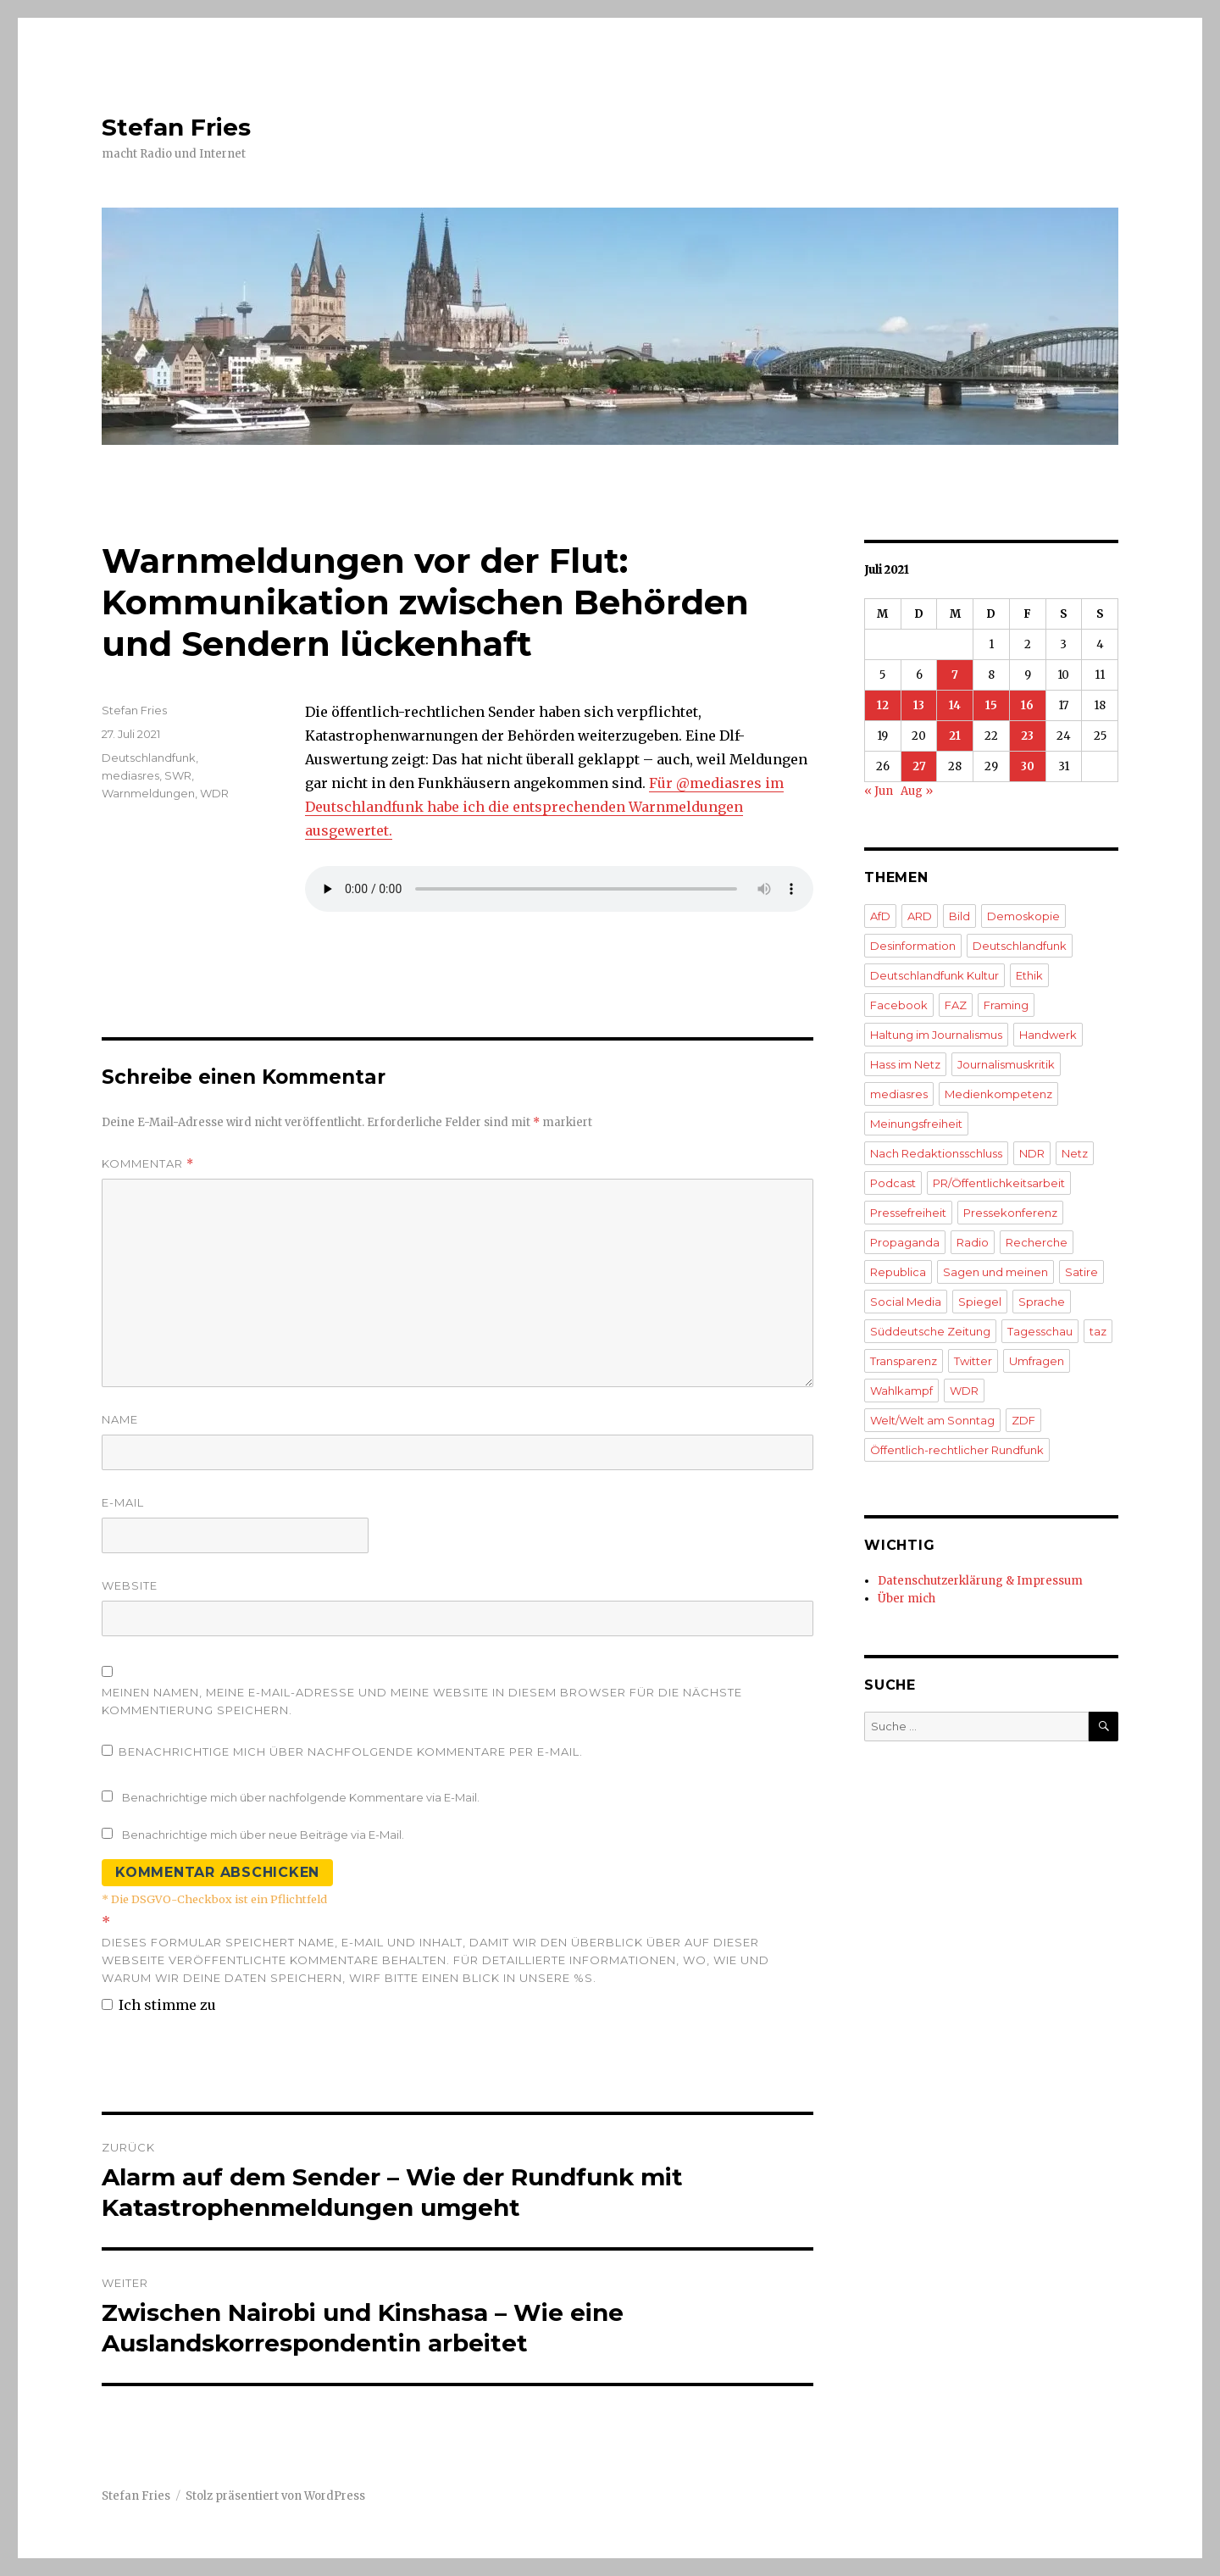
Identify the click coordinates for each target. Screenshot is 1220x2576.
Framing (1006, 1005)
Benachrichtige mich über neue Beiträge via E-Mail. (263, 1834)
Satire (1081, 1272)
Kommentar (148, 1164)
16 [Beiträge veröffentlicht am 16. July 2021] (1027, 705)
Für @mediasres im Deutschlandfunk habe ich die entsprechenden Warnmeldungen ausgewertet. (544, 806)
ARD (919, 916)
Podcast (893, 1183)
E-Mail (123, 1502)
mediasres (130, 775)
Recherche (1037, 1242)
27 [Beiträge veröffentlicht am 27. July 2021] (919, 766)
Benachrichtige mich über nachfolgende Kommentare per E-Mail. (342, 1751)
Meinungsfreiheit (916, 1123)
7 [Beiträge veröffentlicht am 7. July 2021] (954, 675)
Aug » (917, 791)
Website (130, 1585)
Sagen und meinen (995, 1272)
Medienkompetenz (998, 1094)
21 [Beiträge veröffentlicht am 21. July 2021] (955, 736)
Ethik (1029, 975)
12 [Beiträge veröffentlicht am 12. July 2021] (883, 705)
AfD (880, 916)
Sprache (1041, 1301)
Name (120, 1419)
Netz (1075, 1153)
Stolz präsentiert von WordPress (275, 2496)
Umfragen (1036, 1361)
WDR (214, 793)
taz (1098, 1331)
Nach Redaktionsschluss (936, 1153)
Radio (973, 1242)
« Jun (878, 791)
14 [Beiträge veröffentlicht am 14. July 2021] (955, 705)
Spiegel (979, 1301)
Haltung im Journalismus (936, 1034)
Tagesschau (1040, 1331)
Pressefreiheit (908, 1212)
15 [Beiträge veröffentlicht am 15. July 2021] (991, 705)
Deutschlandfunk (149, 757)
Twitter (973, 1361)
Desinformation (913, 945)
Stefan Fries (176, 127)
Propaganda (905, 1242)
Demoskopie (1023, 916)
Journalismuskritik (1006, 1064)
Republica (898, 1272)
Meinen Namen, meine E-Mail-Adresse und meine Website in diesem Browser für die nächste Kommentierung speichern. (422, 1701)
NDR (1032, 1153)
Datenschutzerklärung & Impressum (980, 1581)
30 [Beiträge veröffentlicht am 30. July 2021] (1027, 766)
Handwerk (1048, 1034)
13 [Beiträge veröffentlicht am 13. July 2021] (918, 705)
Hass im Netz (905, 1064)
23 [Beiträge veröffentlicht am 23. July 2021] (1027, 736)
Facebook (899, 1005)
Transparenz (903, 1361)
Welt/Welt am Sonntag (932, 1420)
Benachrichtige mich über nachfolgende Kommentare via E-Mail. (301, 1797)
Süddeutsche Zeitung (930, 1331)
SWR (177, 775)
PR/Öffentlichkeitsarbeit (999, 1183)
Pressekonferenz (1010, 1212)
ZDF (1023, 1420)
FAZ (956, 1005)
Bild (959, 916)
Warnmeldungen (148, 793)
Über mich (906, 1598)
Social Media (905, 1301)
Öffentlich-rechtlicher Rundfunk (957, 1450)
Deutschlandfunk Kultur (934, 975)
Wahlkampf (901, 1390)
